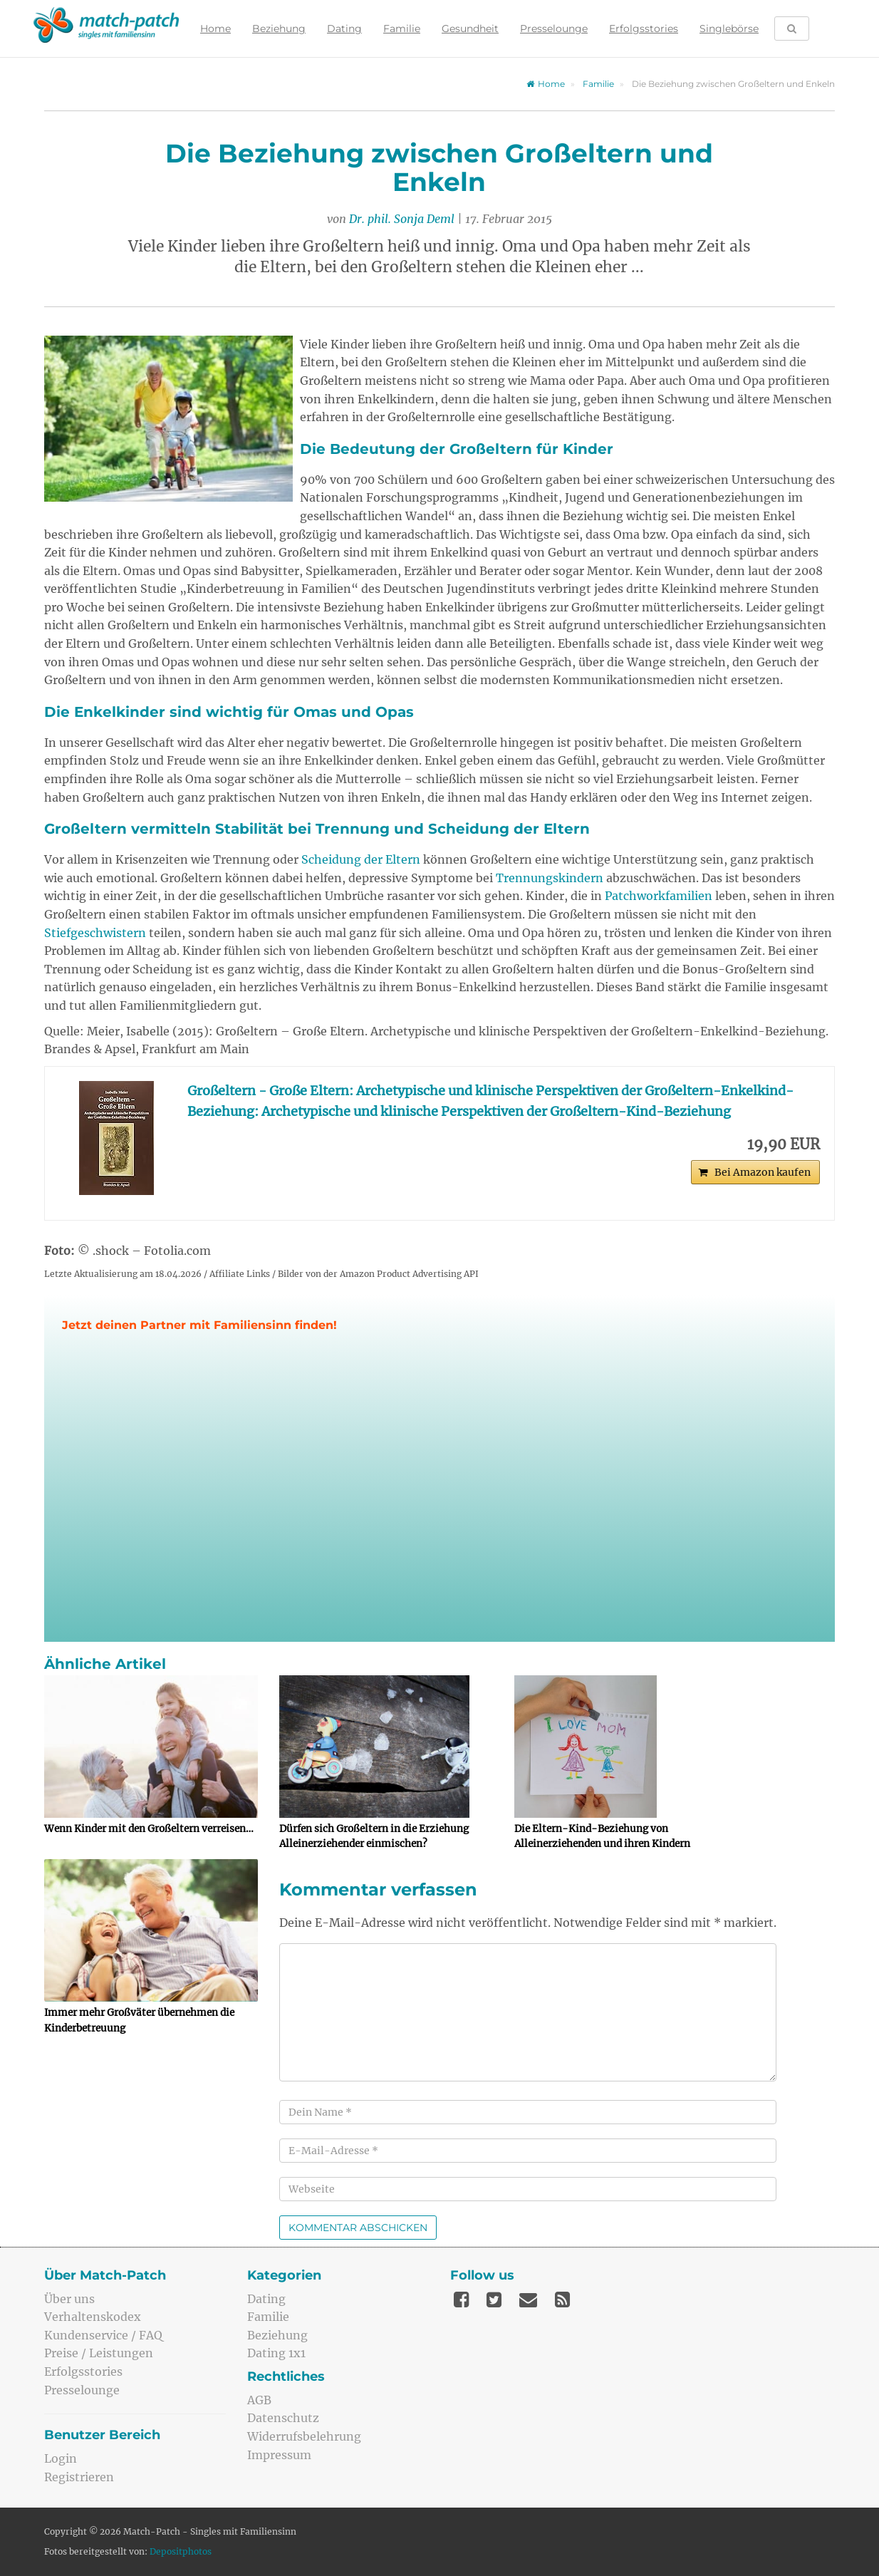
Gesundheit (470, 28)
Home (215, 28)
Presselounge (554, 28)
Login (60, 2458)
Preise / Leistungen (98, 2353)
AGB (259, 2400)
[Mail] (528, 2299)
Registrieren (79, 2477)
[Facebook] (461, 2299)
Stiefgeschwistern (95, 933)
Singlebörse (729, 28)
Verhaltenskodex (92, 2316)
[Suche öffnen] (791, 28)
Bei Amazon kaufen (762, 1172)
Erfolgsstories (643, 28)
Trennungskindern (549, 878)
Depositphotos (181, 2551)
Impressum (279, 2455)
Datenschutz (283, 2418)
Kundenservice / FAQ (103, 2335)
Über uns (69, 2299)
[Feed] (562, 2299)
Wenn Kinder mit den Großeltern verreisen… (149, 1829)
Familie (401, 28)
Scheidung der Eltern (360, 859)
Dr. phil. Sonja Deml (401, 219)
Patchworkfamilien (658, 896)
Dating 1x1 (276, 2353)
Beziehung (279, 28)
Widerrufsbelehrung (304, 2436)
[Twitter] (494, 2299)
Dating (344, 28)
